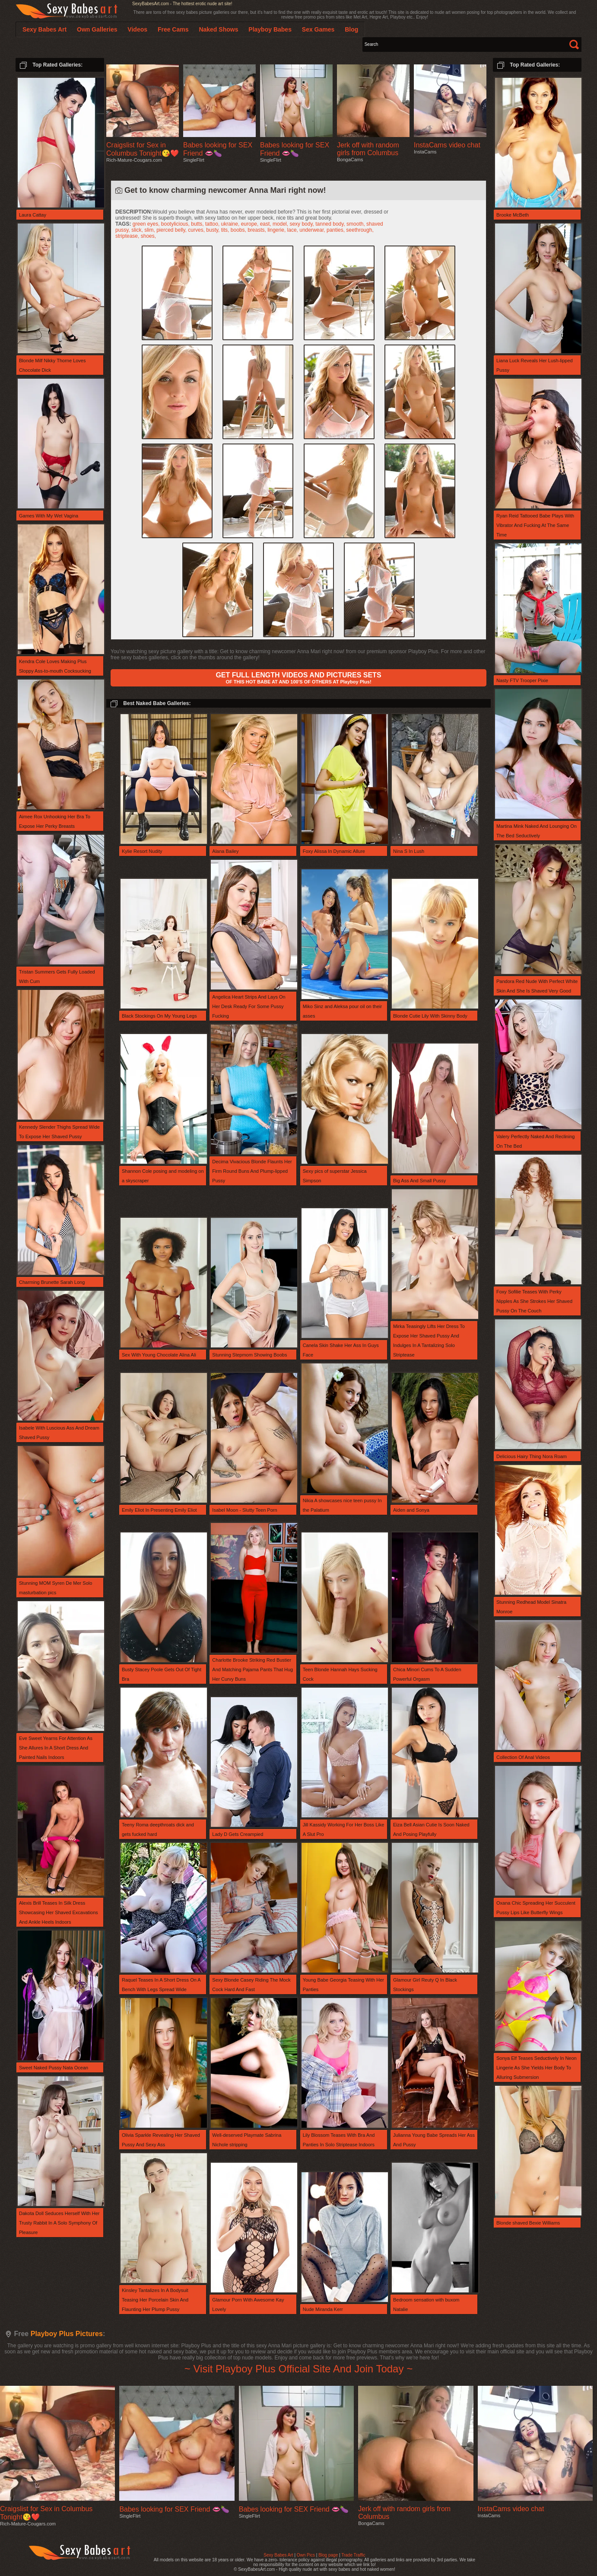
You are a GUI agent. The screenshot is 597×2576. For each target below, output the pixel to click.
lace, (293, 230)
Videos (137, 29)
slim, (150, 230)
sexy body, (302, 224)
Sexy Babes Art (278, 2555)
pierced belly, (172, 230)
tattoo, (213, 224)
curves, (197, 230)
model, (281, 224)
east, (266, 224)
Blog (351, 29)
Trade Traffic (353, 2555)
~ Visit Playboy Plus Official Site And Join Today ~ (298, 2369)
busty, (213, 230)
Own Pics (306, 2555)
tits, (226, 230)
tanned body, (330, 224)
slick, (137, 230)
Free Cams (173, 29)
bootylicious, (176, 224)
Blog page (328, 2555)
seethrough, (359, 230)
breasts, (257, 230)
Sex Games (318, 29)
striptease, (128, 236)
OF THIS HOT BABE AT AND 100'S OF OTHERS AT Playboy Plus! (298, 677)
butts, (198, 224)
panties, (336, 230)
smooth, (356, 224)
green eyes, (147, 224)
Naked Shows (218, 29)
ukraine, (231, 224)
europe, (250, 224)
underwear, (313, 230)
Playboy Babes (270, 29)
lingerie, (277, 230)
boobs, (239, 230)
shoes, (148, 236)
